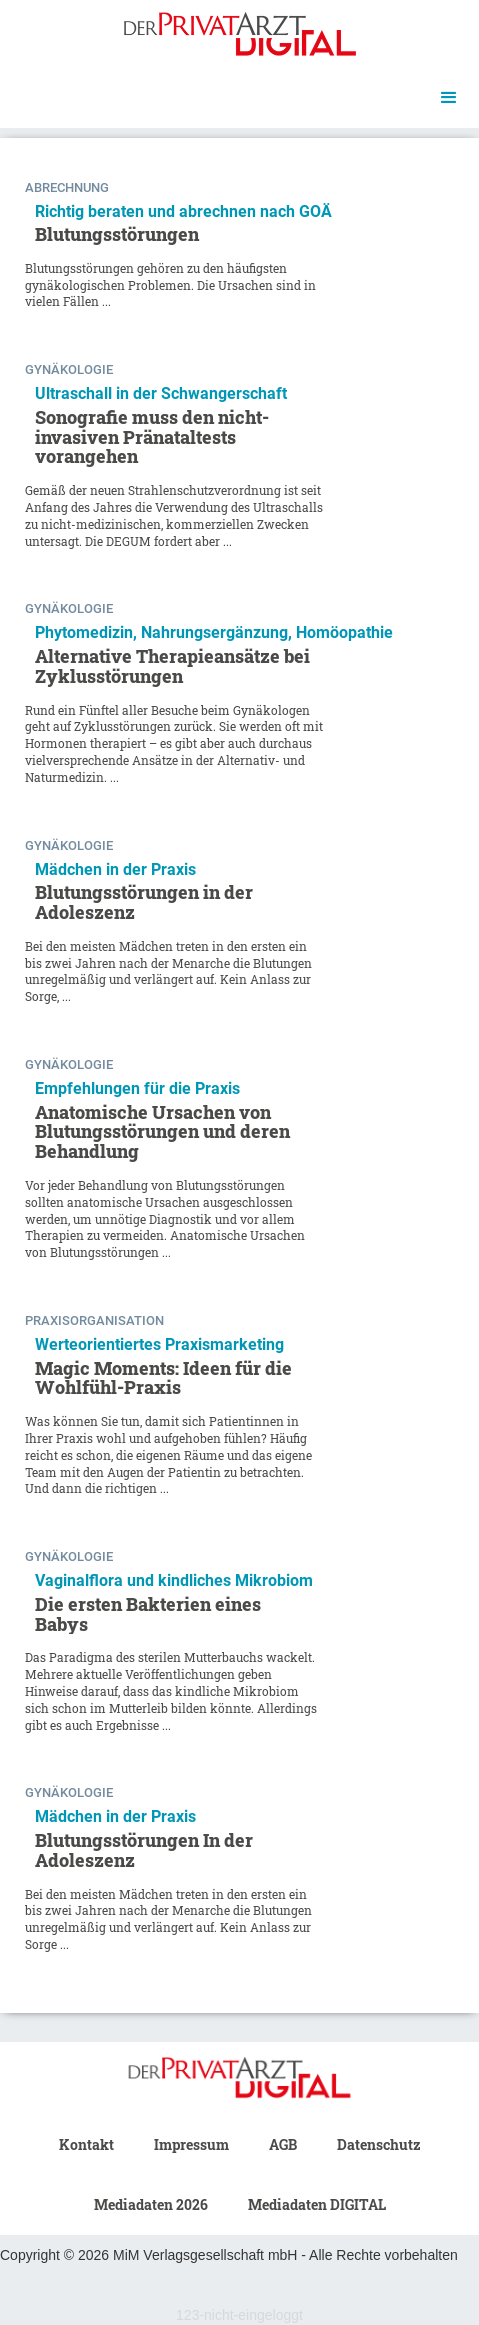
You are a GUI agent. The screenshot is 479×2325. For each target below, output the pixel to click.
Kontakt (86, 2144)
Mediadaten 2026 (151, 2204)
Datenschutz (379, 2144)
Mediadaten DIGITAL (317, 2204)
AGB (283, 2144)
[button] (449, 98)
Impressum (191, 2144)
